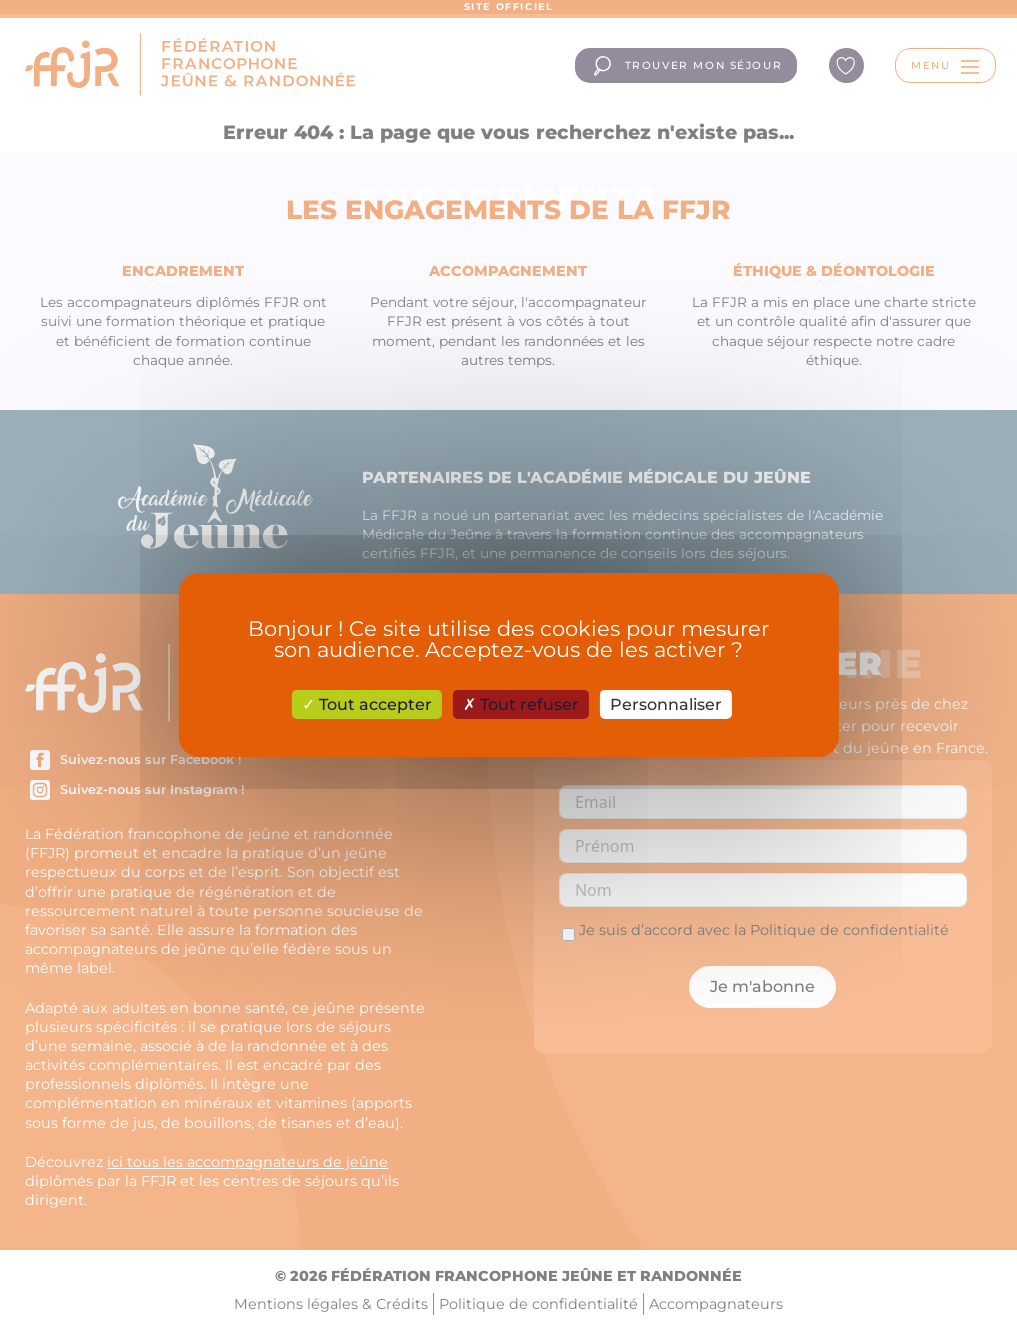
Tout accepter (367, 704)
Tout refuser (521, 704)
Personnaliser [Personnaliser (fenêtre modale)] (666, 704)
